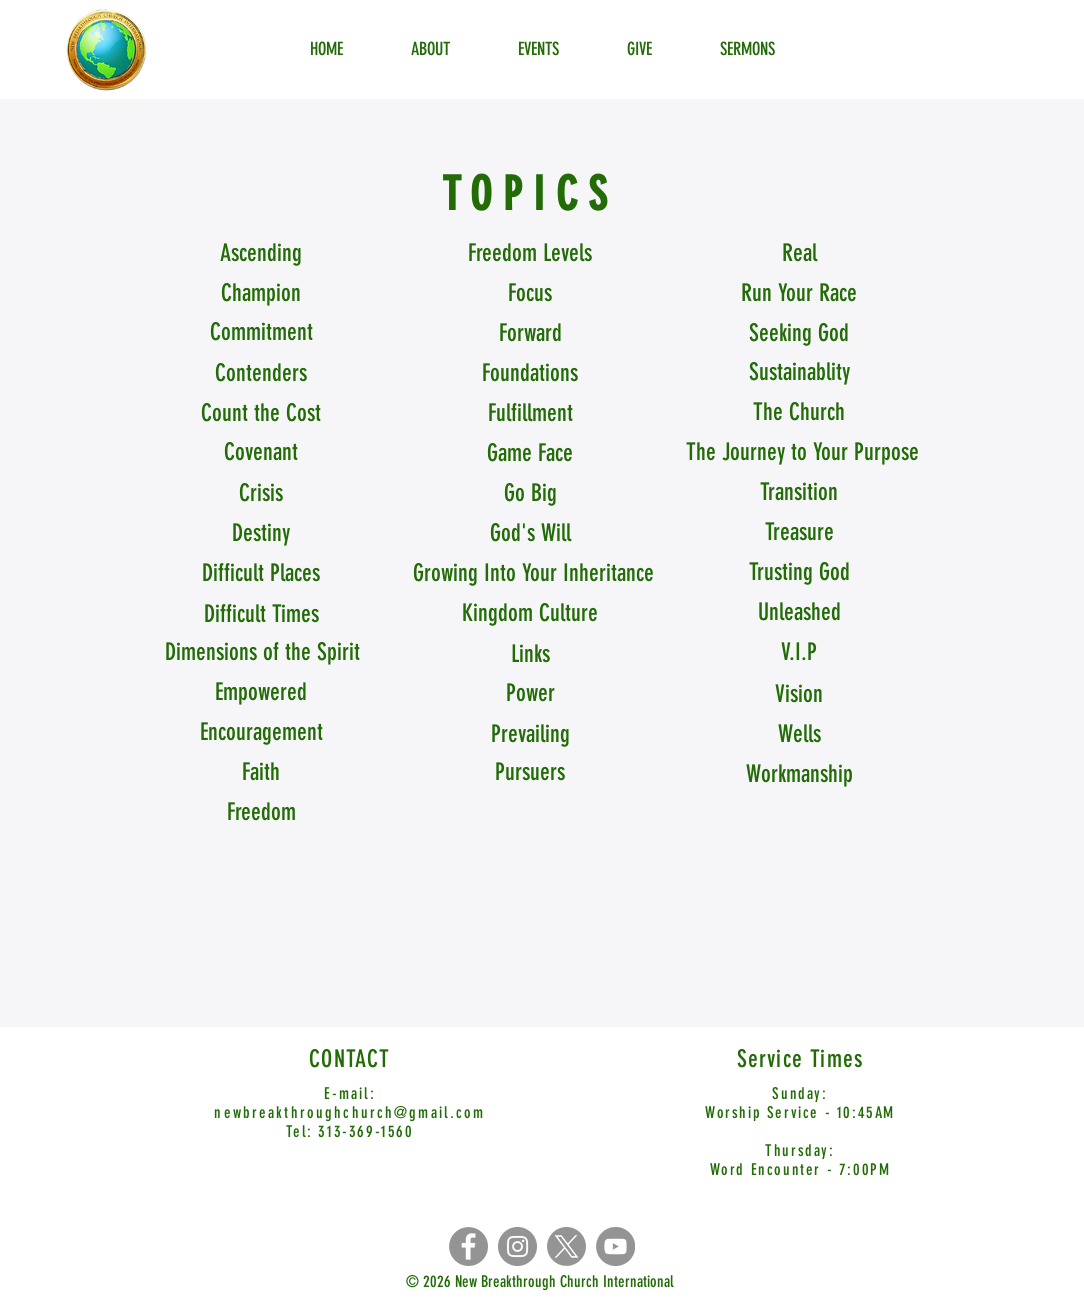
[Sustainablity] (799, 373)
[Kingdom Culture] (530, 614)
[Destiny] (261, 534)
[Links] (530, 655)
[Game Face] (530, 454)
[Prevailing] (530, 735)
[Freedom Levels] (530, 254)
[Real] (799, 254)
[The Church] (799, 413)
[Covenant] (261, 453)
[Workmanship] (799, 775)
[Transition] (799, 493)
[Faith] (261, 773)
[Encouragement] (261, 733)
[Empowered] (261, 693)
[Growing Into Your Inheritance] (533, 574)
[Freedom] (261, 813)
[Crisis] (261, 494)
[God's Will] (530, 534)
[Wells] (799, 735)
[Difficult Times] (261, 615)
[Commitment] (261, 333)
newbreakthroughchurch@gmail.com (349, 1112)
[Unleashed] (799, 613)
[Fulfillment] (530, 414)
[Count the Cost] (261, 414)
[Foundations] (530, 374)
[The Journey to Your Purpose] (802, 453)
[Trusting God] (799, 573)
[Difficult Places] (261, 574)
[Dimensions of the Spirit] (262, 653)
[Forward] (530, 334)
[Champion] (261, 294)
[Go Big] (530, 494)
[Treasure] (799, 533)
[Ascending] (261, 254)
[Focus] (530, 294)
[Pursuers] (530, 773)
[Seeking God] (799, 334)
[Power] (530, 694)
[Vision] (799, 695)
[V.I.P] (799, 653)
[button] (799, 294)
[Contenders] (261, 374)
